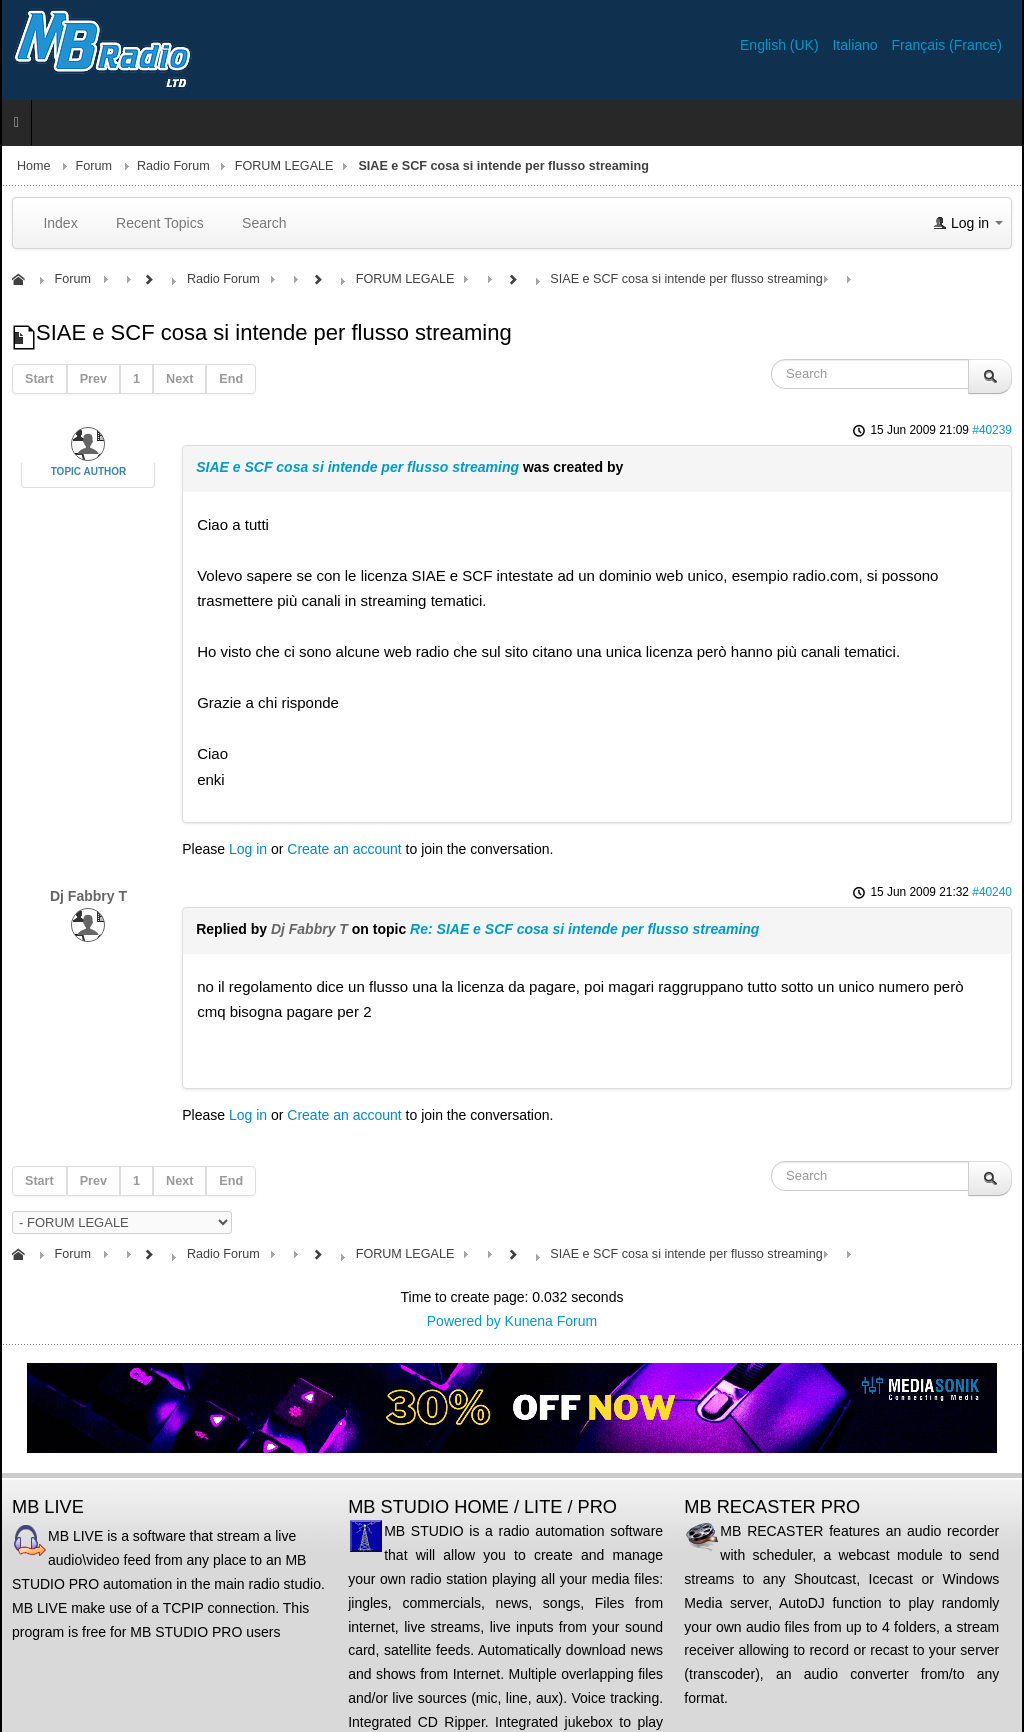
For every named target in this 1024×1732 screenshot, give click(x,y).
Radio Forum (173, 166)
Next (179, 379)
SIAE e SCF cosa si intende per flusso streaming (357, 467)
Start (39, 379)
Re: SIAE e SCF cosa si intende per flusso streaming (584, 929)
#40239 (992, 430)
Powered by (464, 1321)
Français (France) (947, 45)
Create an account (344, 849)
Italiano (856, 45)
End (231, 379)
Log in (248, 849)
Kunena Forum (551, 1321)
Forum (94, 166)
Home (34, 166)
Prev (93, 379)
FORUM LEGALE (284, 166)
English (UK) (781, 45)
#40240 (992, 892)
